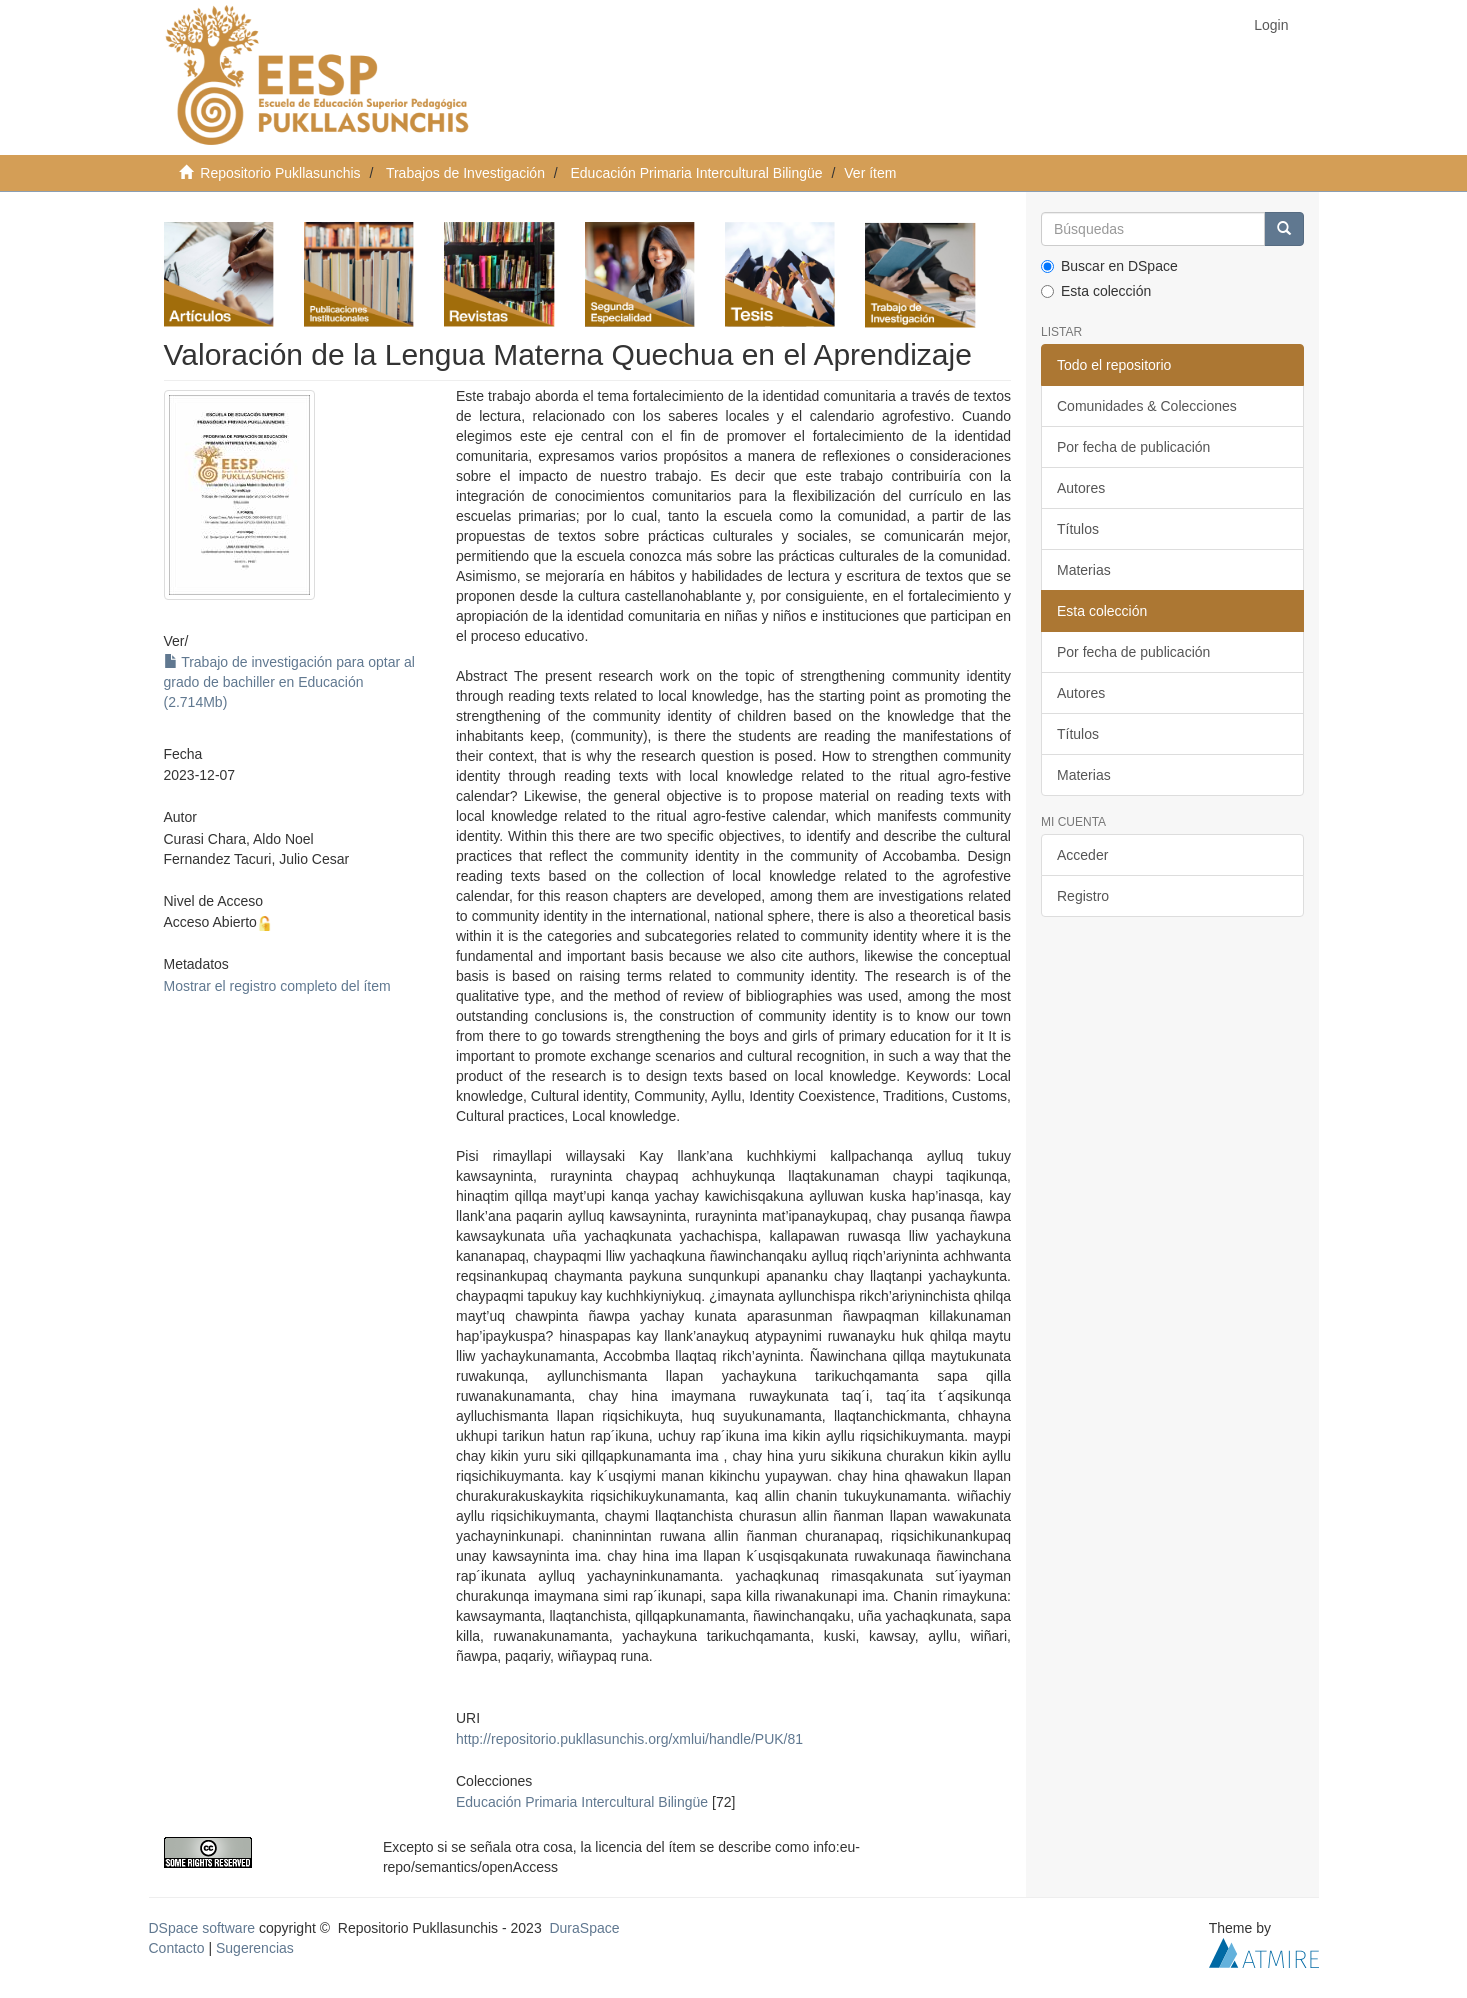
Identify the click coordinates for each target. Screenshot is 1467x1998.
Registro (1083, 896)
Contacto (177, 1948)
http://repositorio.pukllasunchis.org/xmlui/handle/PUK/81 (629, 1739)
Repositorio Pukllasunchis (280, 173)
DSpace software (202, 1928)
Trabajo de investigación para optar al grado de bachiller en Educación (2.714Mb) (289, 682)
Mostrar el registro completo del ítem (277, 986)
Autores (1081, 488)
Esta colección (1096, 291)
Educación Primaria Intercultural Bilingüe (697, 173)
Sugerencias (255, 1948)
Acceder (1082, 855)
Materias (1084, 570)
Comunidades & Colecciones (1147, 406)
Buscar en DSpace (1109, 266)
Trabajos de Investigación (465, 173)
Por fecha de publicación (1133, 447)
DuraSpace (584, 1928)
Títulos (1078, 529)
